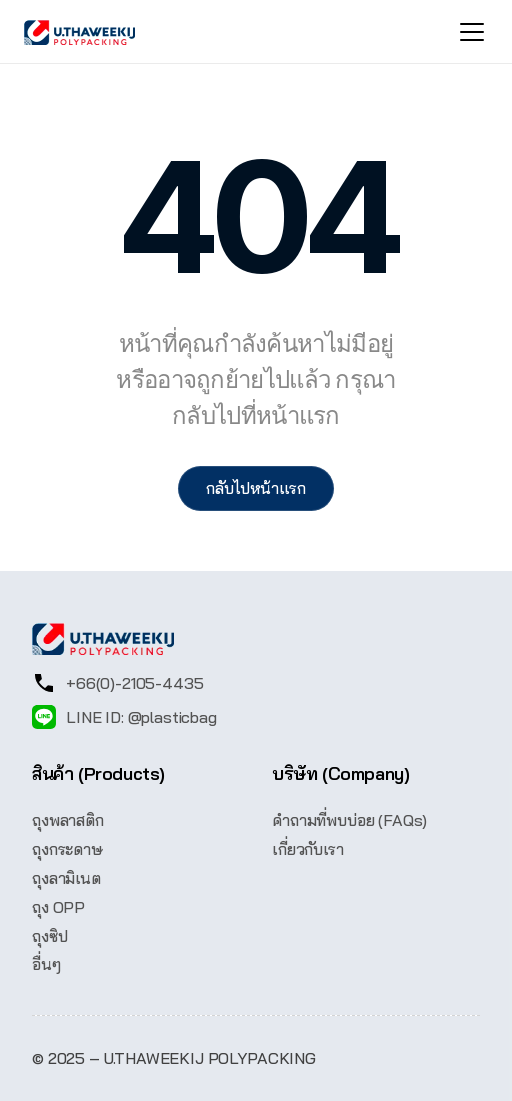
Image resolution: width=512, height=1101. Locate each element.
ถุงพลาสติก (68, 820)
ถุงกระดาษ (67, 849)
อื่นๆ (46, 964)
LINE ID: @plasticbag (141, 717)
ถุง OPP (58, 907)
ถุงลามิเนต (66, 878)
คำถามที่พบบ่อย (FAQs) (349, 820)
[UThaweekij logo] (79, 32)
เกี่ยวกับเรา (308, 849)
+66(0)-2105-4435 (134, 683)
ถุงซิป (49, 936)
